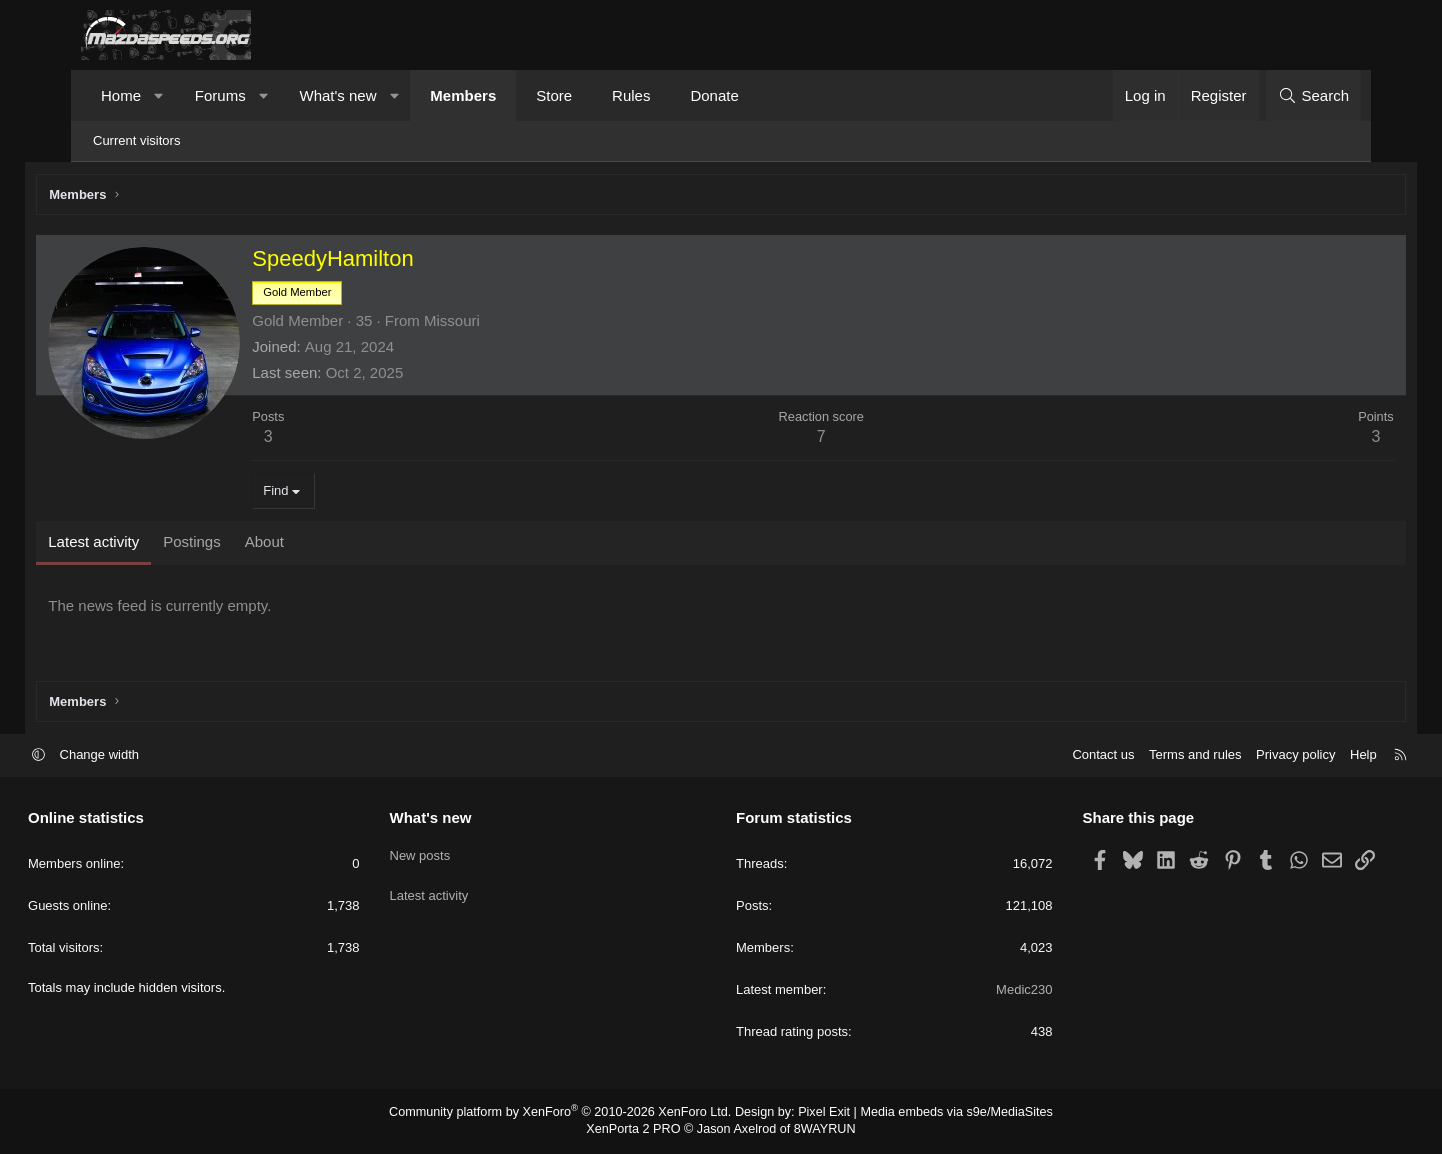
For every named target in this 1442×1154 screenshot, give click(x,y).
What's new (337, 95)
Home (121, 95)
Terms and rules (1142, 756)
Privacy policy (1242, 756)
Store (554, 95)
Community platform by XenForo (568, 1114)
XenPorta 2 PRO (637, 1130)
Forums (220, 95)
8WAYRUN (819, 1130)
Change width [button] (153, 756)
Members (463, 95)
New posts (446, 853)
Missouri (502, 323)
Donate (714, 95)
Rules (631, 95)
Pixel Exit (818, 1114)
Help (1310, 756)
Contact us (1050, 756)
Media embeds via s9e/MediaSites (944, 1114)
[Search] (1313, 95)
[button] (159, 95)
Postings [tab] (242, 544)
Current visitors (136, 140)
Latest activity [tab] (143, 544)
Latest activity (455, 889)
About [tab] (313, 544)
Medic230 (998, 991)
